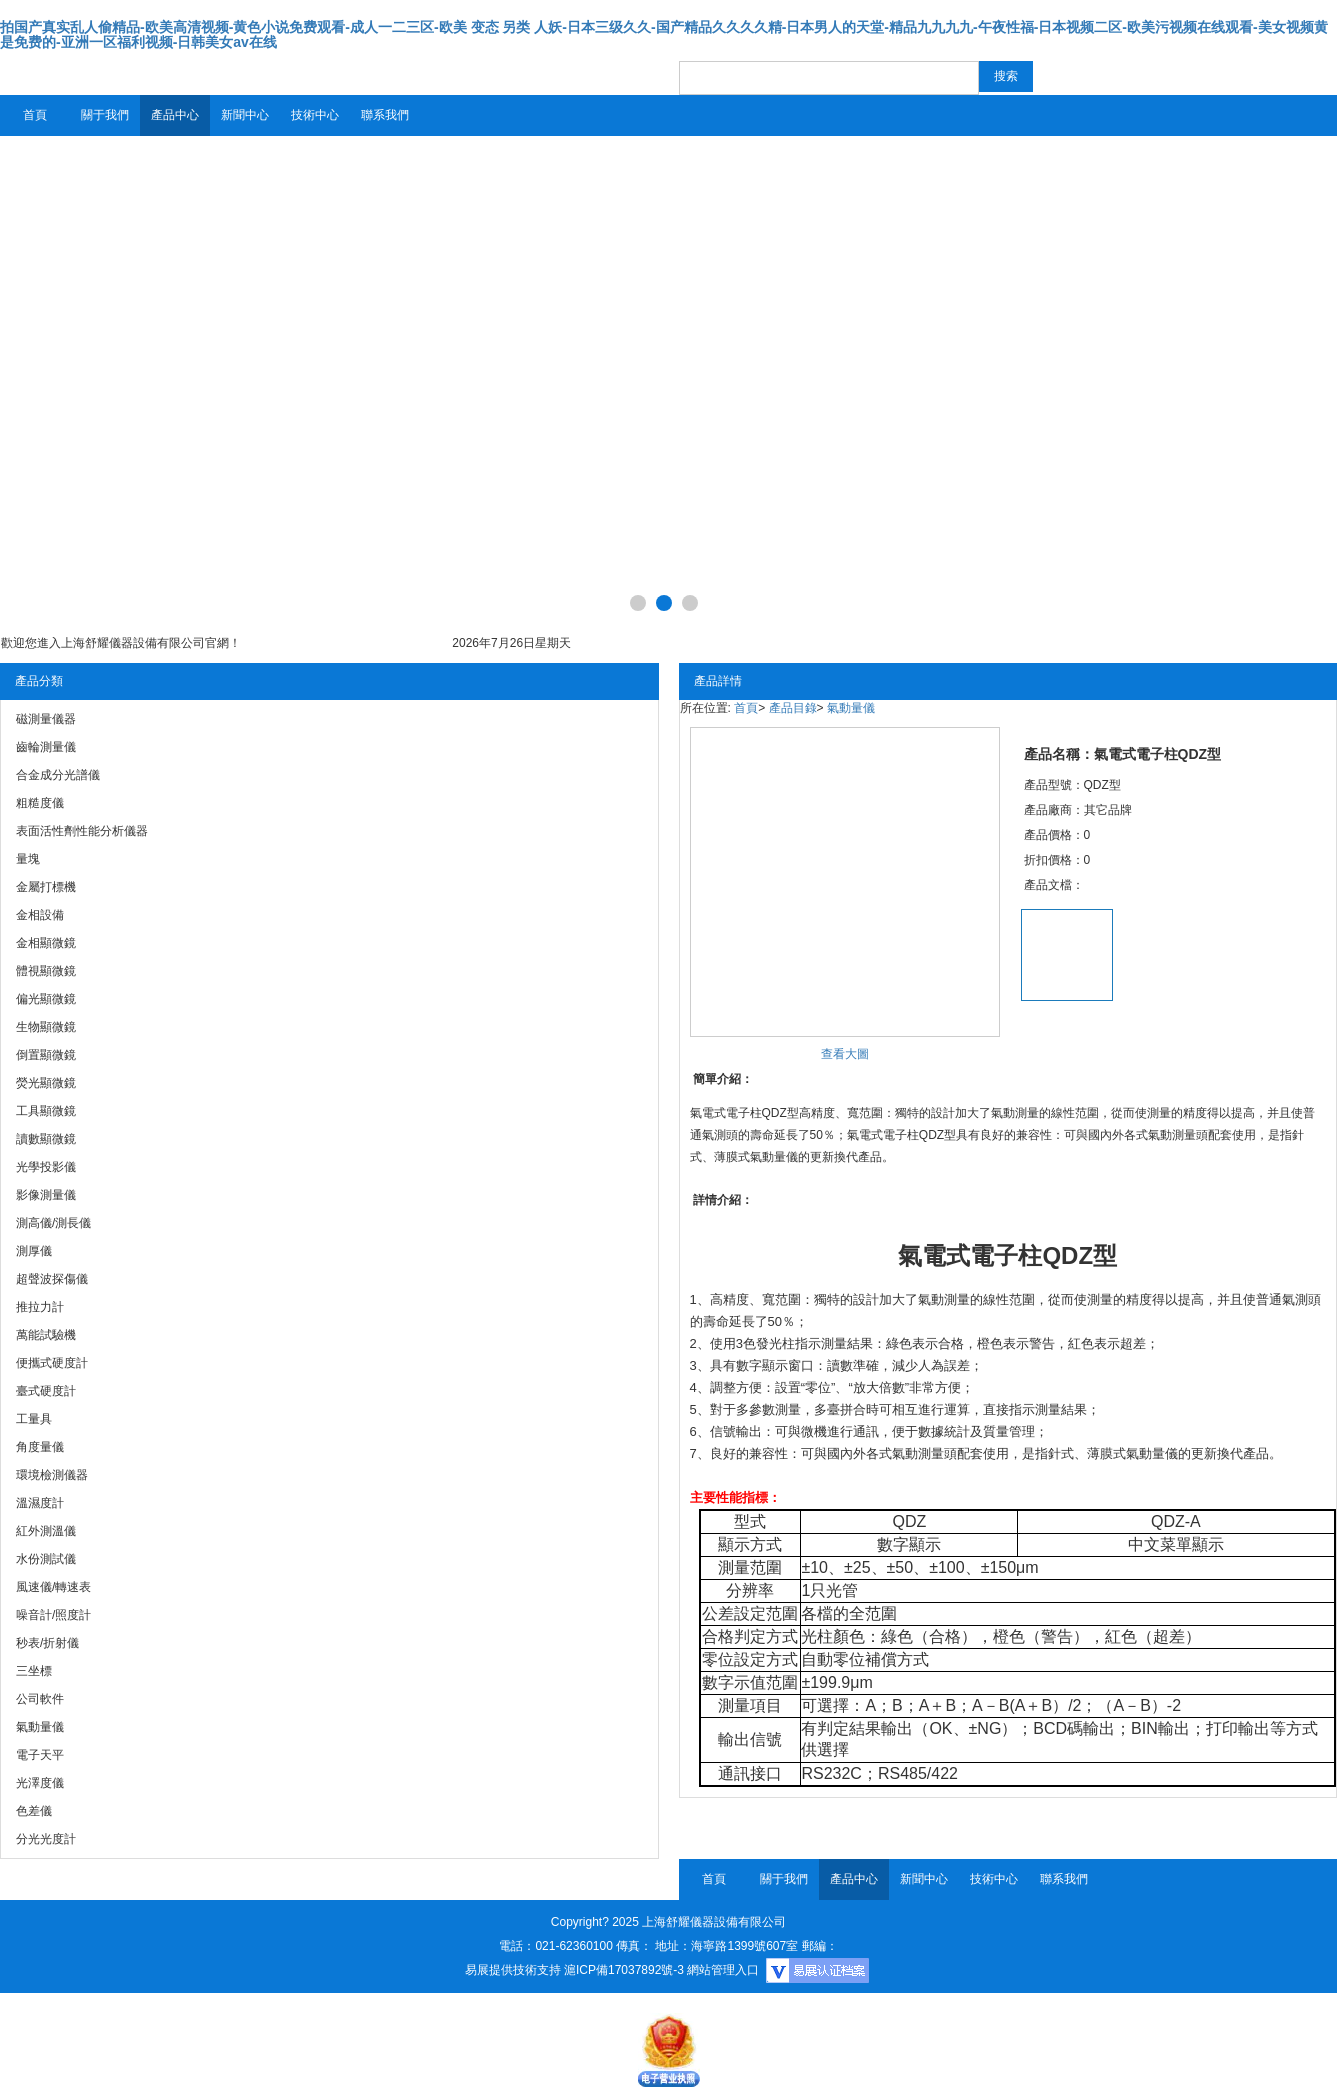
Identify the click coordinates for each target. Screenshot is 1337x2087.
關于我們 (105, 115)
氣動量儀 (851, 708)
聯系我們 (385, 115)
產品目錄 (793, 708)
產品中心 (175, 115)
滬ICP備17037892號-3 (624, 1970)
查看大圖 (845, 1054)
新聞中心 (245, 115)
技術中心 (315, 115)
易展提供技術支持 (513, 1970)
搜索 (1006, 76)
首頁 (35, 115)
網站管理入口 (723, 1970)
